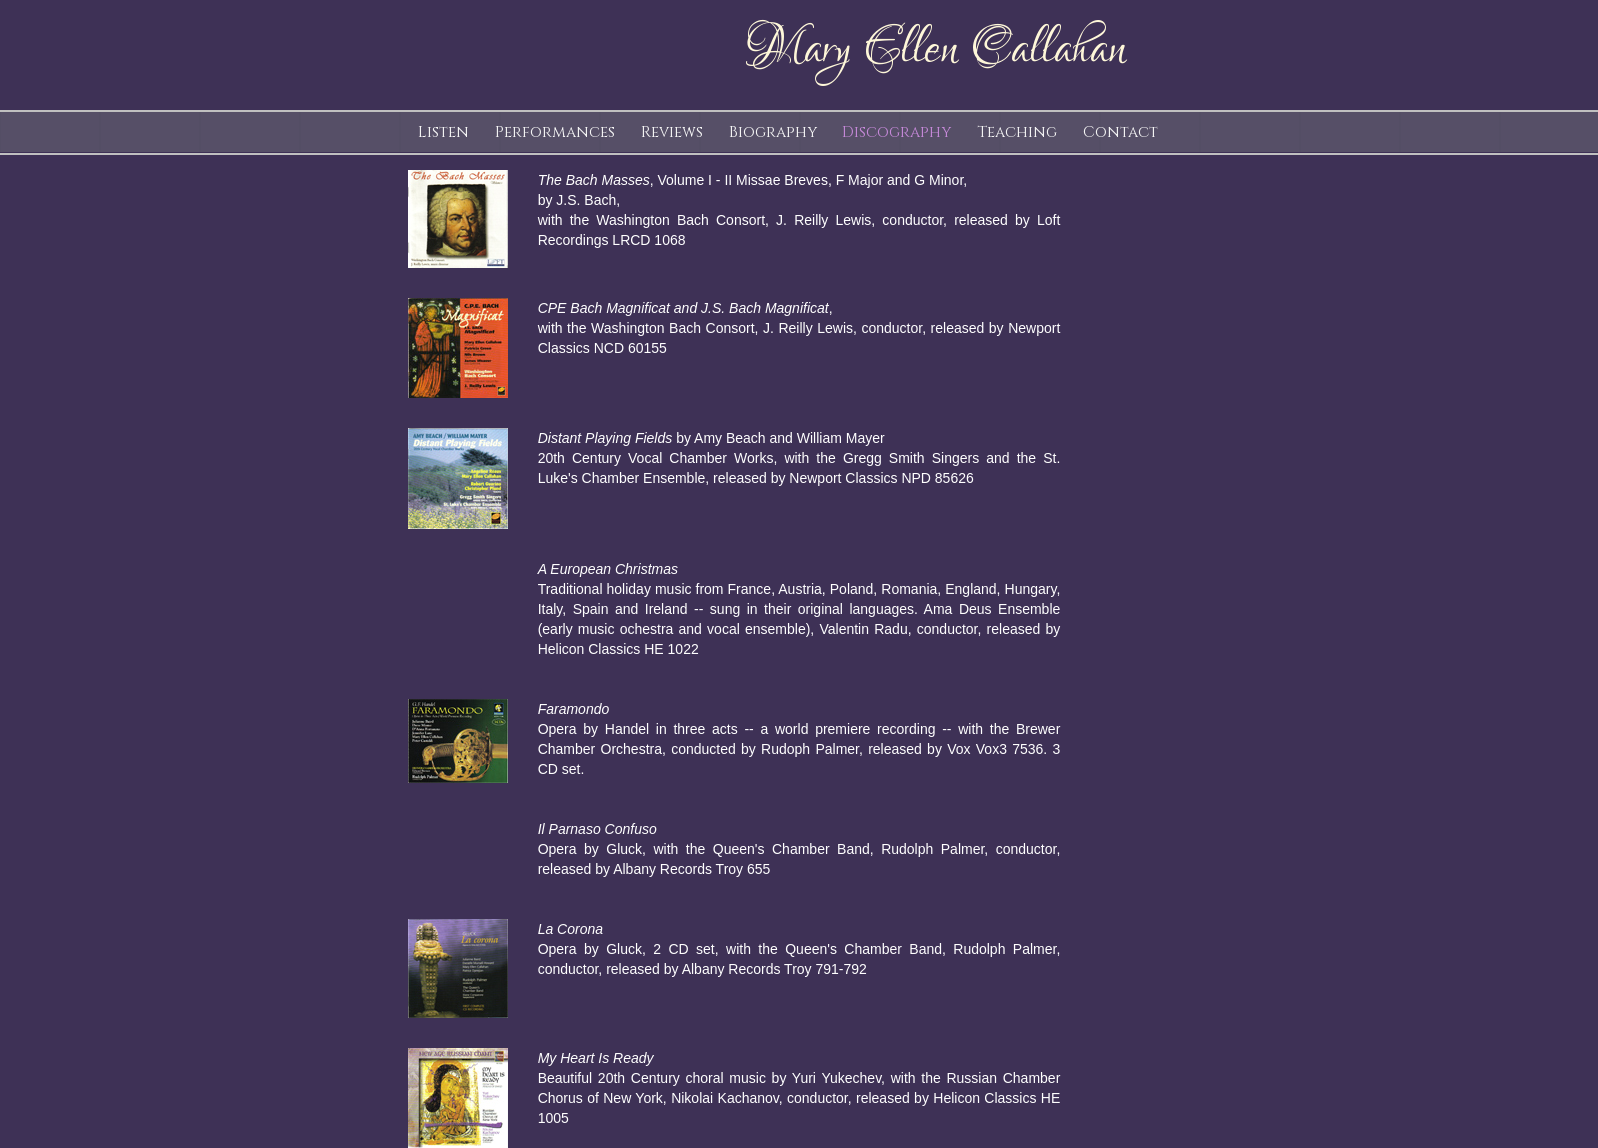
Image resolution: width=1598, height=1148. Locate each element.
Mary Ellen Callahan (935, 49)
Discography (896, 132)
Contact (1120, 132)
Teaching (1017, 132)
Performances (555, 132)
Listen (443, 132)
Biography (773, 132)
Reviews (672, 132)
